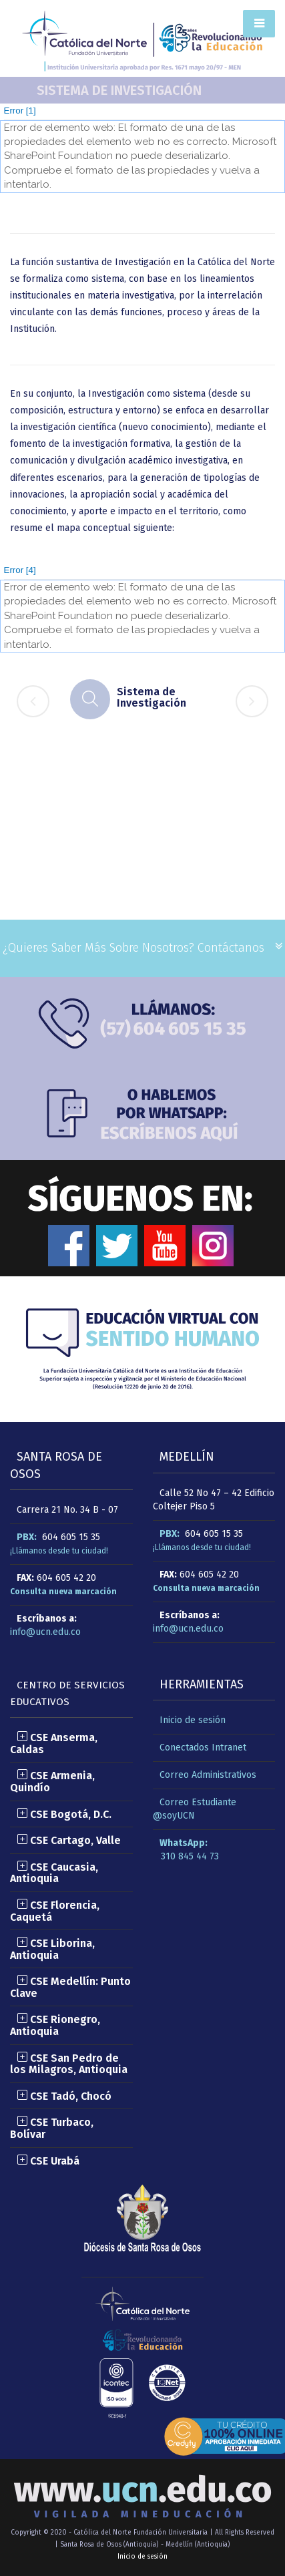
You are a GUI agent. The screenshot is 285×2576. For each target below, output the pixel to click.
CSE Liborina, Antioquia (52, 1949)
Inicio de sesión (193, 1720)
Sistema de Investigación (119, 90)
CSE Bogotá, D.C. (64, 1814)
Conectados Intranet (203, 1747)
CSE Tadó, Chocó (64, 2096)
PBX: (27, 1537)
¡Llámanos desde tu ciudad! (59, 1550)
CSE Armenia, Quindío (52, 1781)
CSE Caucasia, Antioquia (54, 1873)
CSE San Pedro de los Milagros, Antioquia (68, 2064)
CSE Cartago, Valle (69, 1840)
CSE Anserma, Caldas (53, 1743)
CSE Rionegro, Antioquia (55, 2025)
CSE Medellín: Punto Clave (70, 1987)
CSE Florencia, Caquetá (54, 1911)
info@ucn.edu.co (45, 1632)
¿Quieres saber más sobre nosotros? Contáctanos (133, 947)
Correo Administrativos (208, 1775)
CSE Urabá (48, 2161)
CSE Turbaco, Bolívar (51, 2128)
